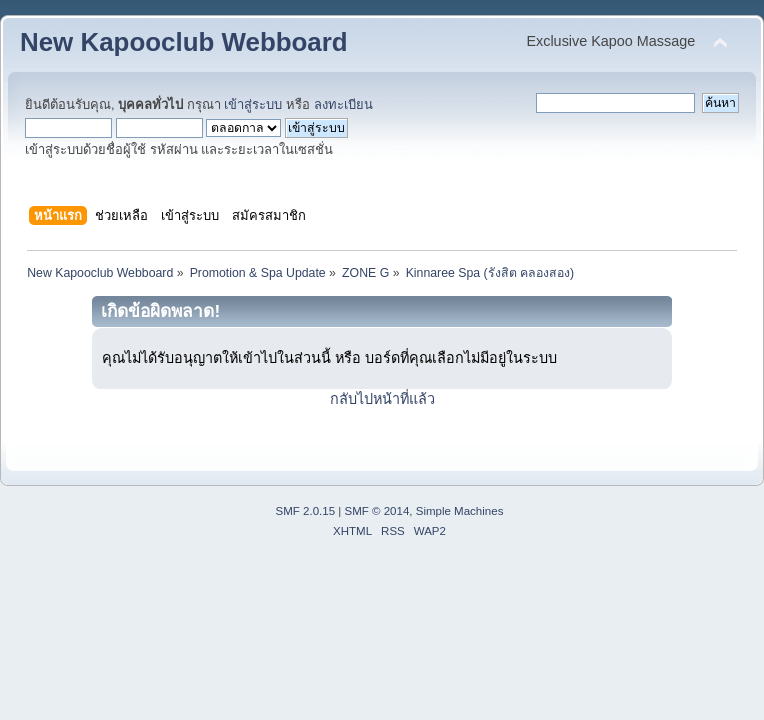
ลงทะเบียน (343, 104)
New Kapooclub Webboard (184, 42)
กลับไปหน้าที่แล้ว (382, 399)
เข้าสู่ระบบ (253, 104)
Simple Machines (460, 511)
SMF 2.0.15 (306, 511)
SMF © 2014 (377, 511)
